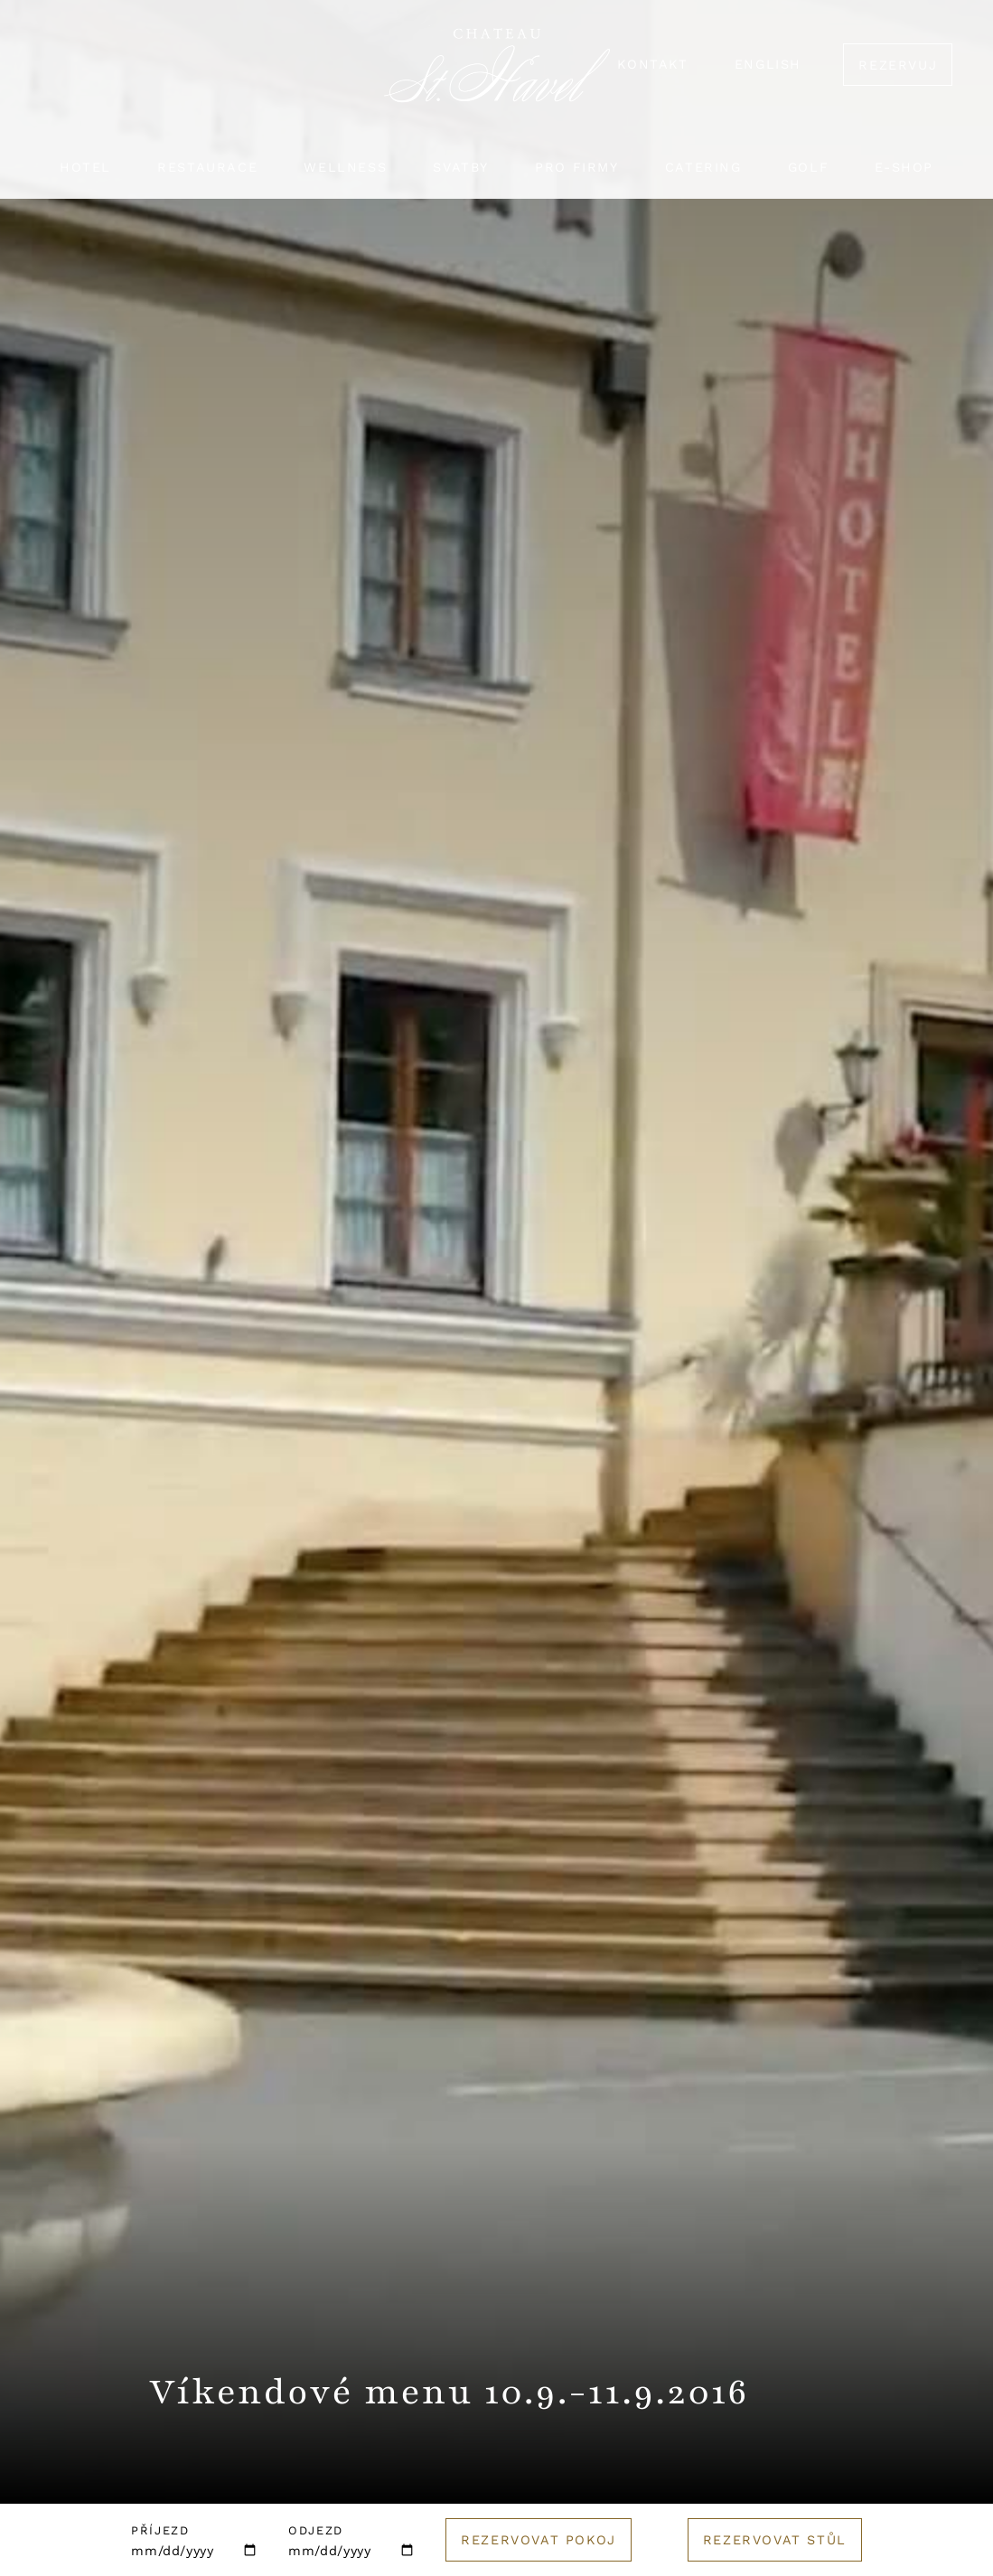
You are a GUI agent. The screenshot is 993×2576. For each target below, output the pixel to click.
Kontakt (652, 64)
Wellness (345, 167)
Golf (808, 167)
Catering (703, 167)
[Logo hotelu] (497, 76)
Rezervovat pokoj (538, 2540)
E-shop (904, 167)
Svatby (461, 167)
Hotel (85, 167)
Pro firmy (576, 167)
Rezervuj (897, 65)
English (768, 64)
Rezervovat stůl (775, 2540)
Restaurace (207, 167)
